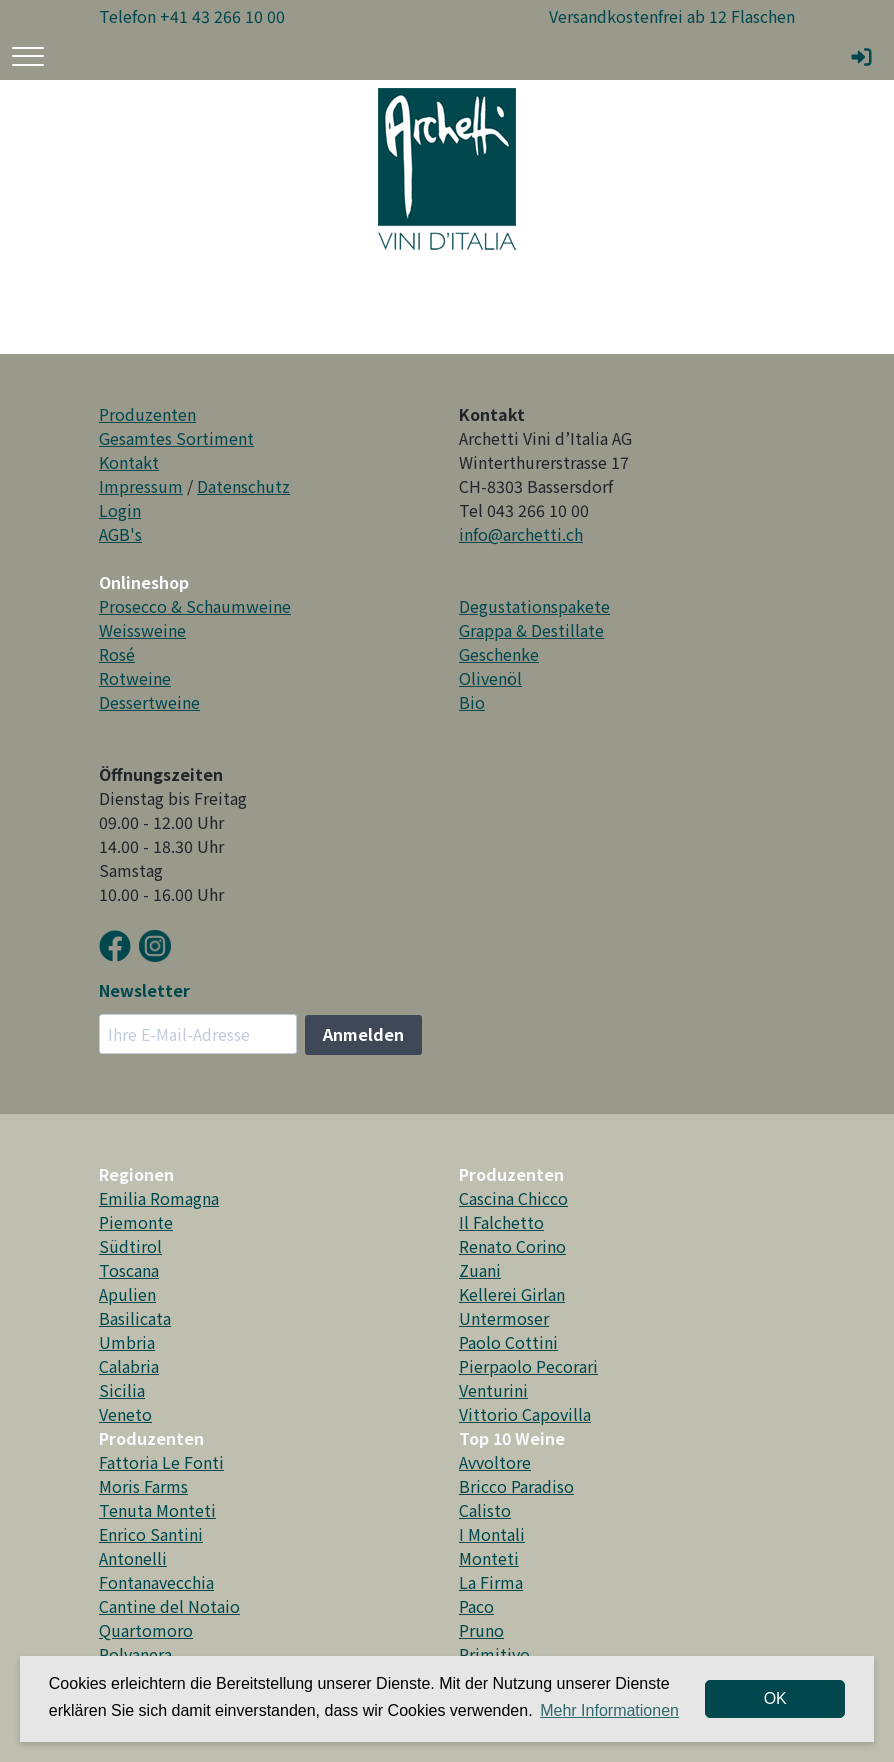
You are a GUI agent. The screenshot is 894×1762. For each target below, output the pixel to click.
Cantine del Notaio (169, 1606)
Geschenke (499, 654)
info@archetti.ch (521, 534)
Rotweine (135, 678)
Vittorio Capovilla (525, 1414)
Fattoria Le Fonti (161, 1462)
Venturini (493, 1390)
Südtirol (130, 1246)
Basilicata (135, 1318)
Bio (472, 702)
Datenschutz (243, 486)
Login (120, 510)
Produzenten (147, 414)
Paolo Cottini (508, 1342)
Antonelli (133, 1558)
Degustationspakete (534, 606)
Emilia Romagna (159, 1198)
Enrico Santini (151, 1534)
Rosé (117, 654)
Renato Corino (512, 1246)
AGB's (120, 534)
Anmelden (363, 1034)
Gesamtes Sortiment (176, 438)
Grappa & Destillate (531, 630)
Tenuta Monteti (157, 1510)
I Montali (492, 1534)
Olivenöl (490, 678)
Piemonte (136, 1222)
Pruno (481, 1630)
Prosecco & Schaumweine (195, 606)
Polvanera (135, 1654)
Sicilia (122, 1390)
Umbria (127, 1342)
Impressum (141, 486)
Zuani (480, 1270)
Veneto (125, 1414)
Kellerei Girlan (512, 1294)
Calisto (485, 1510)
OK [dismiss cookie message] (775, 1698)
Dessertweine (149, 702)
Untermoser (504, 1318)
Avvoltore (495, 1462)
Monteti (489, 1558)
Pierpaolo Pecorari (528, 1366)
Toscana (129, 1270)
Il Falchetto (501, 1222)
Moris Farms (143, 1486)
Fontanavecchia (156, 1582)
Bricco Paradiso (516, 1486)
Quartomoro (146, 1630)
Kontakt (129, 462)
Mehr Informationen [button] (609, 1710)
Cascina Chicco (513, 1198)
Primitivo (494, 1654)
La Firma (491, 1582)
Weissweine (142, 630)
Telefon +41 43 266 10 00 (192, 16)
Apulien (127, 1294)
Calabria (129, 1366)
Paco (476, 1606)
